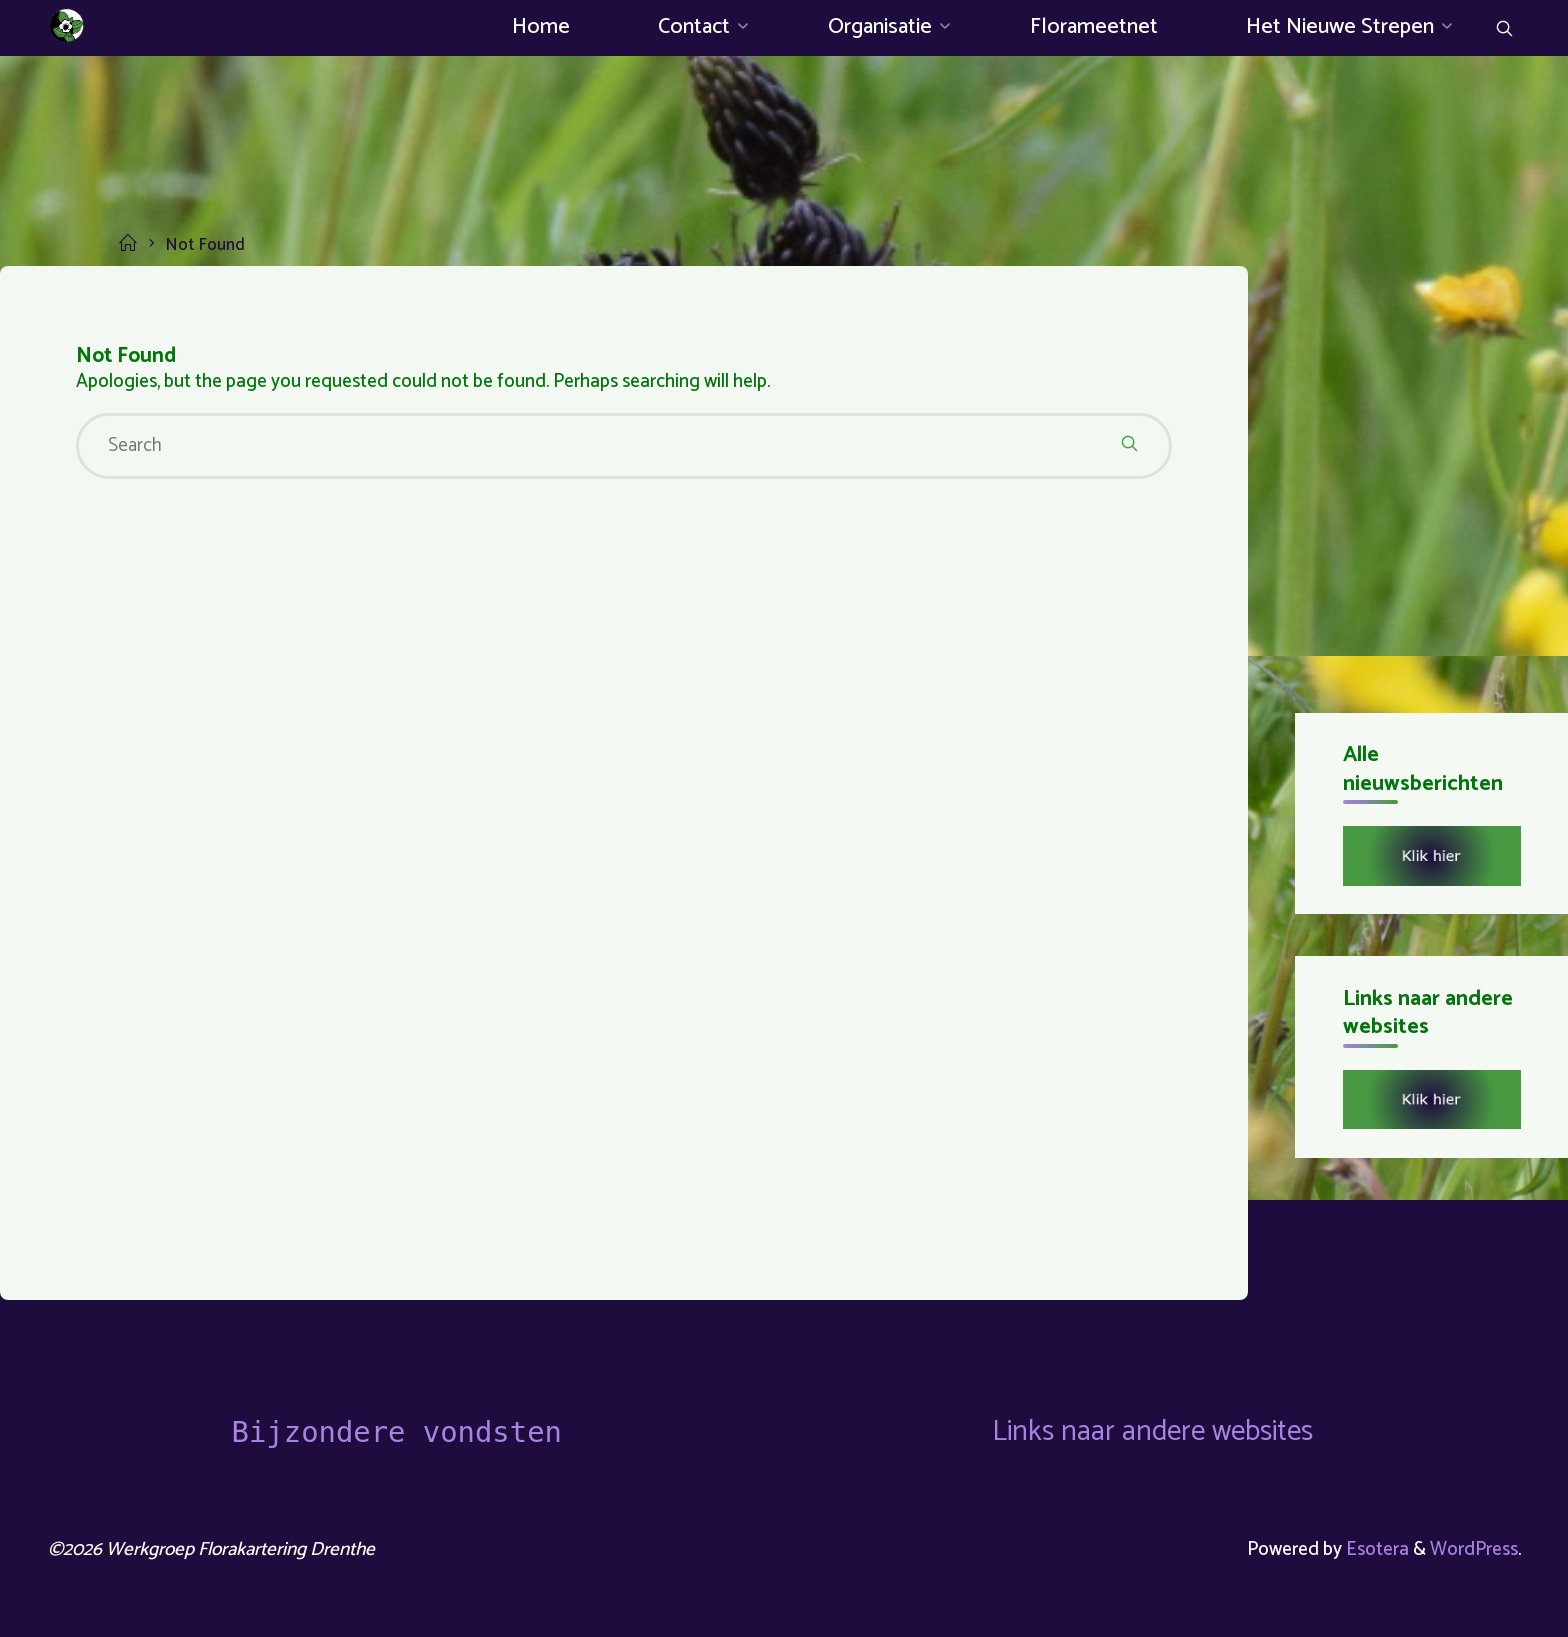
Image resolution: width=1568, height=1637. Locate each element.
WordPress (1474, 1549)
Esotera (1375, 1549)
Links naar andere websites (1152, 1432)
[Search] (1504, 31)
